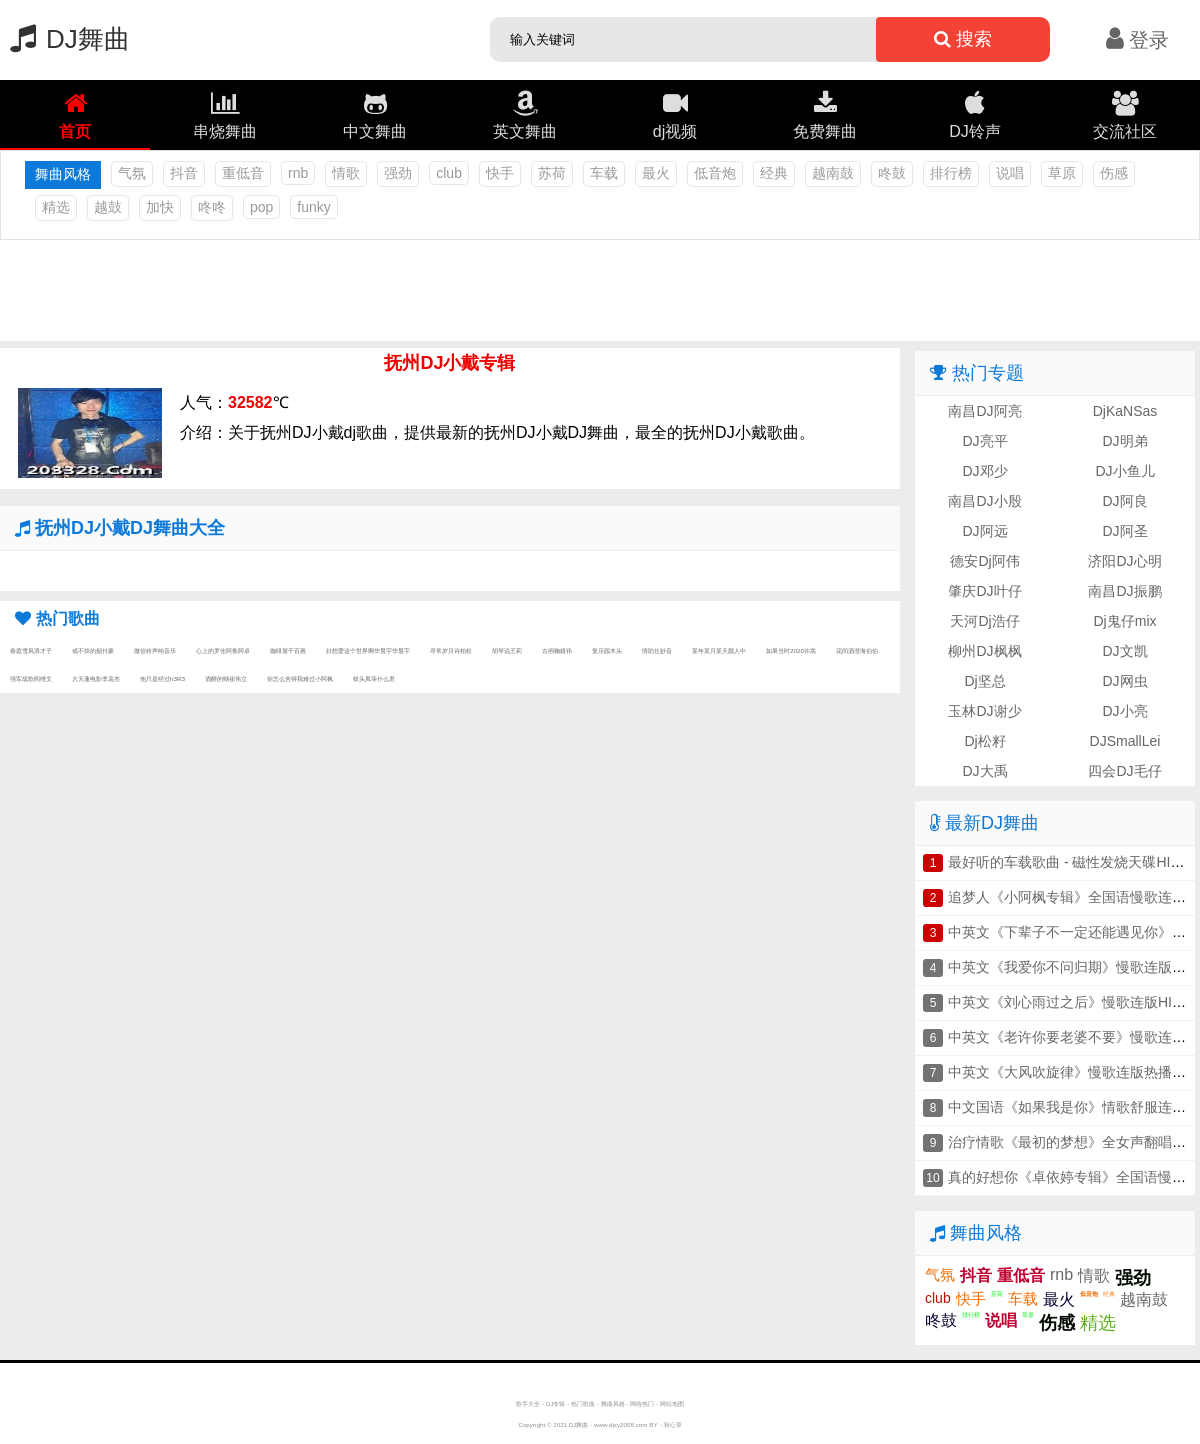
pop (261, 207)
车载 (604, 173)
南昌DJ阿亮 (984, 411)
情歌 (346, 173)
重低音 (243, 173)
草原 (1062, 173)
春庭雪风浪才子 (31, 650)
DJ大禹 (984, 771)
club (449, 173)
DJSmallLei (1125, 741)
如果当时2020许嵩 (791, 650)
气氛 (132, 173)
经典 (774, 173)
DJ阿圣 (1124, 531)
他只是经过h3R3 (162, 678)
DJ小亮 (1124, 711)
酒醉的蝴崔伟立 (226, 678)
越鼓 (108, 207)
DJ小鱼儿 (1124, 471)
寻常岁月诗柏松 (451, 650)
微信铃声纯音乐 (155, 650)
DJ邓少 (984, 471)
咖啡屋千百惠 (288, 650)
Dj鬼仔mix (1125, 621)
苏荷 (552, 173)
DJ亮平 (984, 441)
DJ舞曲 (65, 39)
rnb (298, 173)
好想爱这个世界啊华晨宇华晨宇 (368, 650)
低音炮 (715, 173)
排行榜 (951, 173)
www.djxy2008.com (621, 1424)
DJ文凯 (1124, 651)
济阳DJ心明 (1124, 561)
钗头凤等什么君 (374, 678)
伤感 (1114, 173)
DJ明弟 (1124, 441)
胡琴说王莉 (507, 650)
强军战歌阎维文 (31, 678)
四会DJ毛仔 (1124, 771)
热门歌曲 (583, 1403)
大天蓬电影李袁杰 (96, 678)
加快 (160, 207)
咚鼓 (892, 173)
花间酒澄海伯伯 (857, 650)
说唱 (1010, 173)
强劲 (398, 173)
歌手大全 (528, 1403)
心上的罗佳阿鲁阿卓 (223, 650)
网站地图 (672, 1403)
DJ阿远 (984, 531)
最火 (656, 173)
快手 (500, 173)
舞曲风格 (613, 1403)
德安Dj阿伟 (984, 561)
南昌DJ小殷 (984, 501)
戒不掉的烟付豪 (93, 650)
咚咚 (212, 207)
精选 (56, 207)
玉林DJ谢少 (984, 711)
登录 (1137, 40)
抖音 (184, 173)
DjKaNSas (1125, 411)
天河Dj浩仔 (984, 621)
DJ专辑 (556, 1403)
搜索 (963, 39)
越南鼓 (833, 173)
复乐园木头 (607, 650)
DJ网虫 (1124, 681)
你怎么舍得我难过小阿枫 (300, 678)
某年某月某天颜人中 (719, 650)
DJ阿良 (1124, 501)
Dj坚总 (984, 681)
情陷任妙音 (657, 650)
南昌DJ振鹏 (1124, 591)
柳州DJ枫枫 (984, 651)
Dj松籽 (984, 741)
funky (313, 207)
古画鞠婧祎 (557, 650)
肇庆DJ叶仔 (984, 591)
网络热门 (642, 1403)
